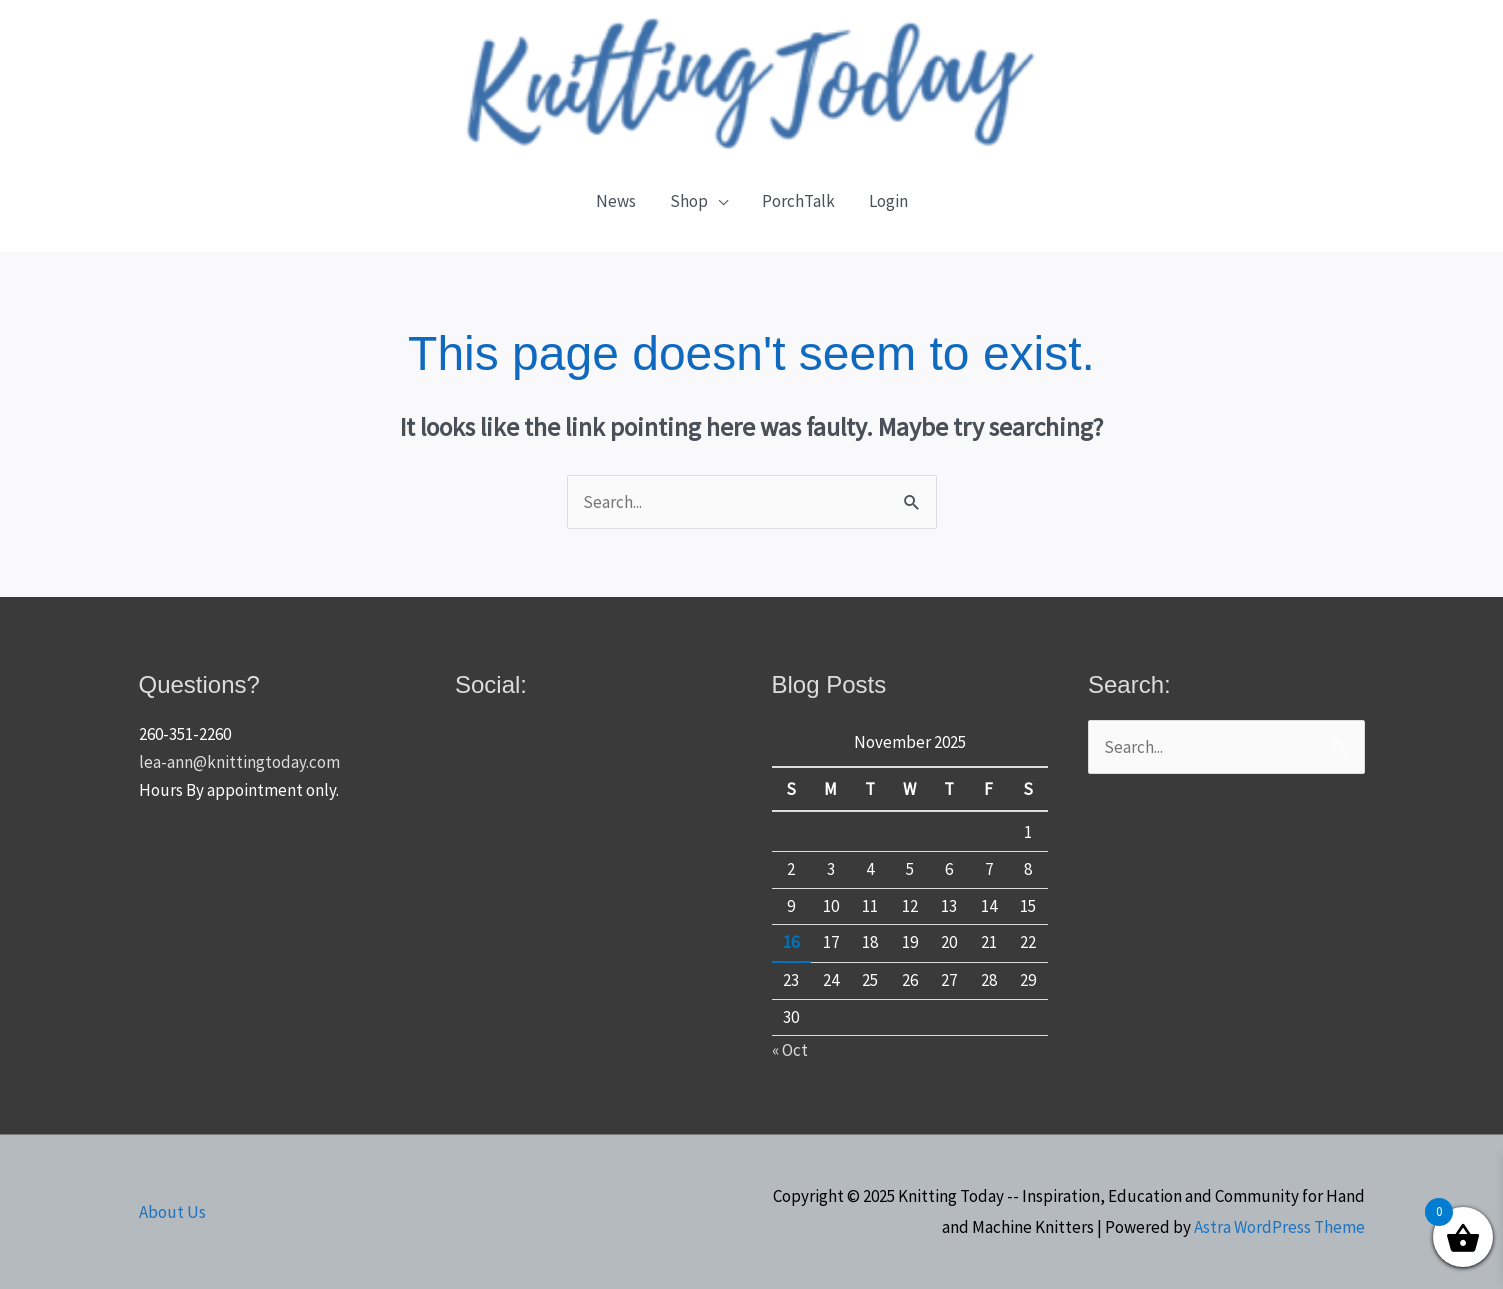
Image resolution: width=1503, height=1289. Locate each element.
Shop (689, 201)
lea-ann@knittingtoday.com (239, 762)
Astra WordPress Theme (1279, 1227)
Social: (491, 684)
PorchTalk (798, 201)
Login (888, 201)
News (616, 201)
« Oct (790, 1050)
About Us (172, 1212)
